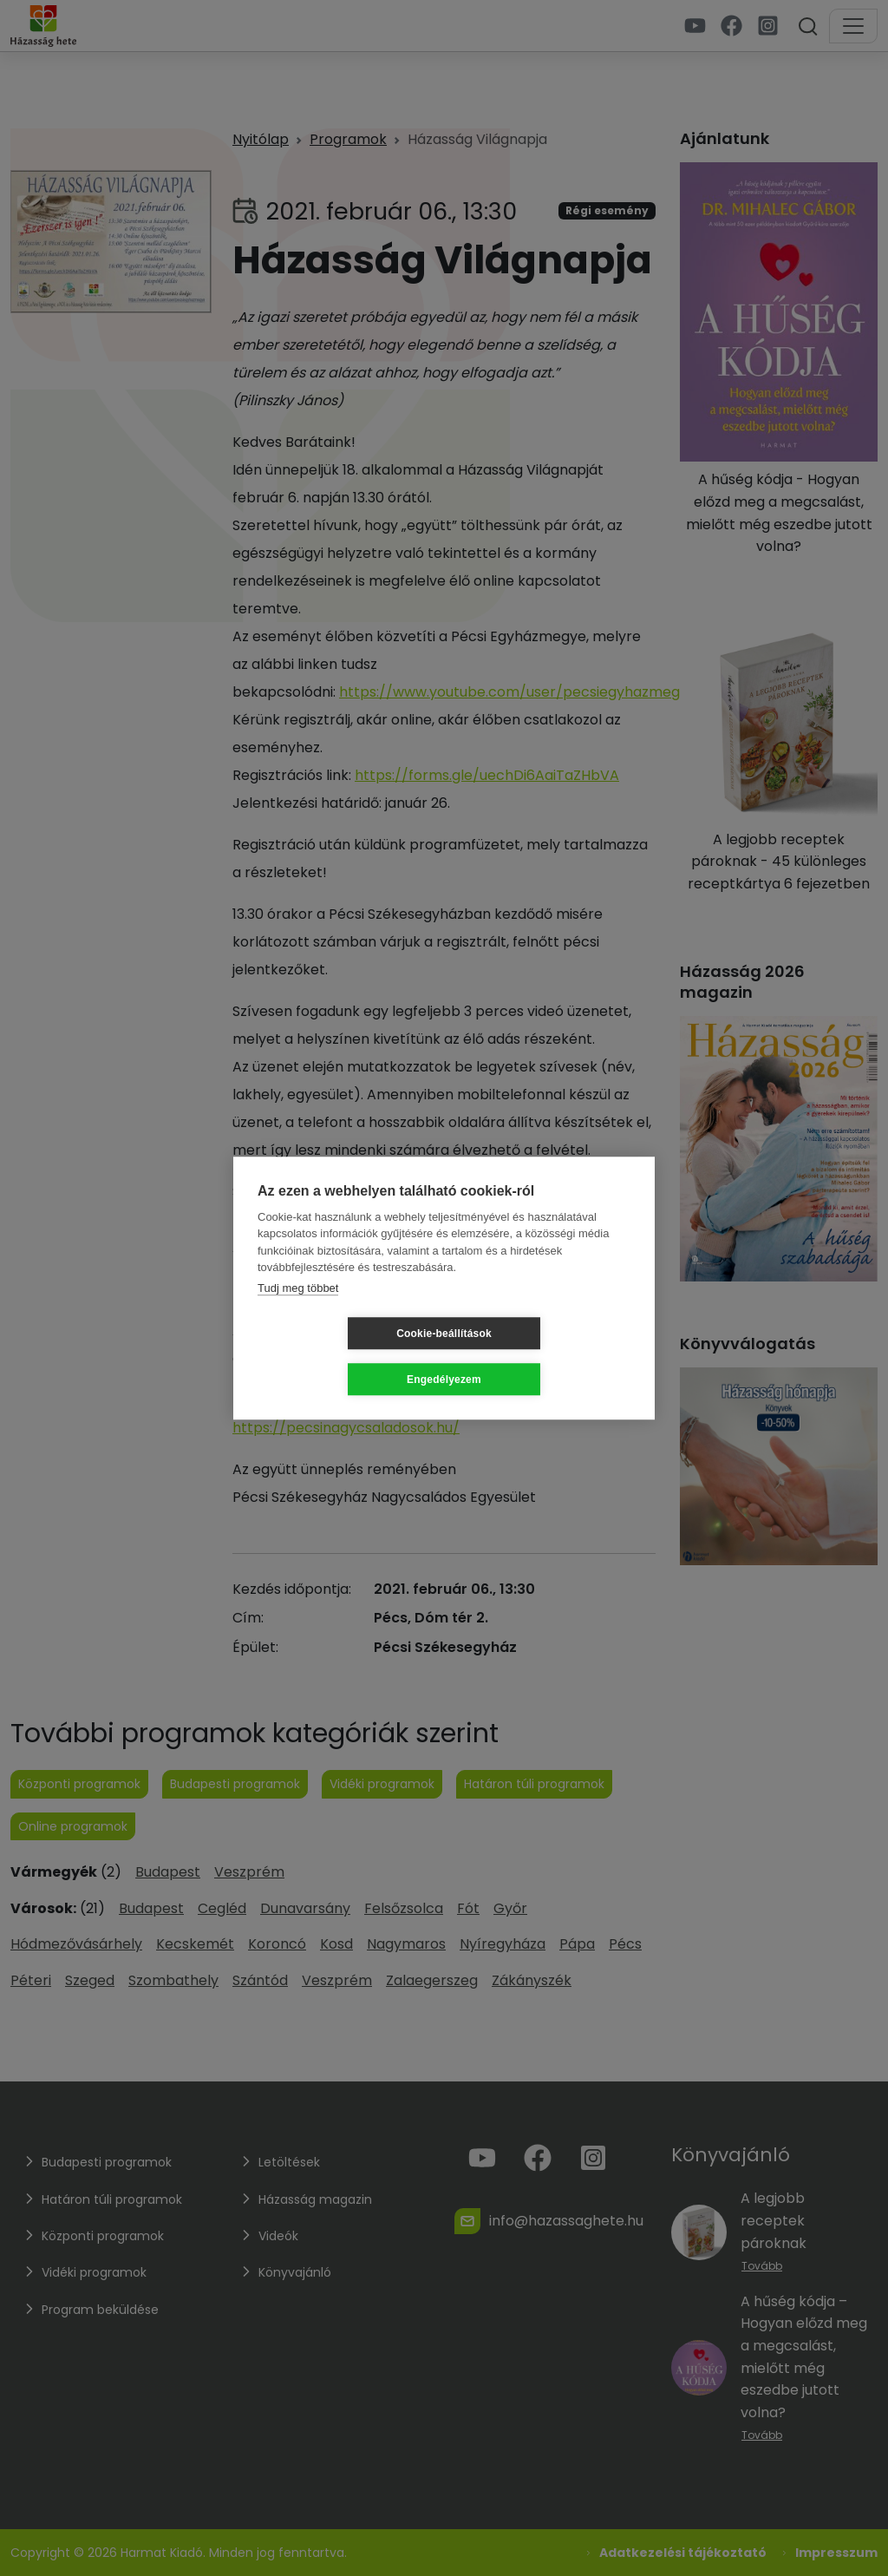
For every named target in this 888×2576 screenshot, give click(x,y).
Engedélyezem (547, 1356)
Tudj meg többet (298, 1310)
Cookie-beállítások (340, 1356)
